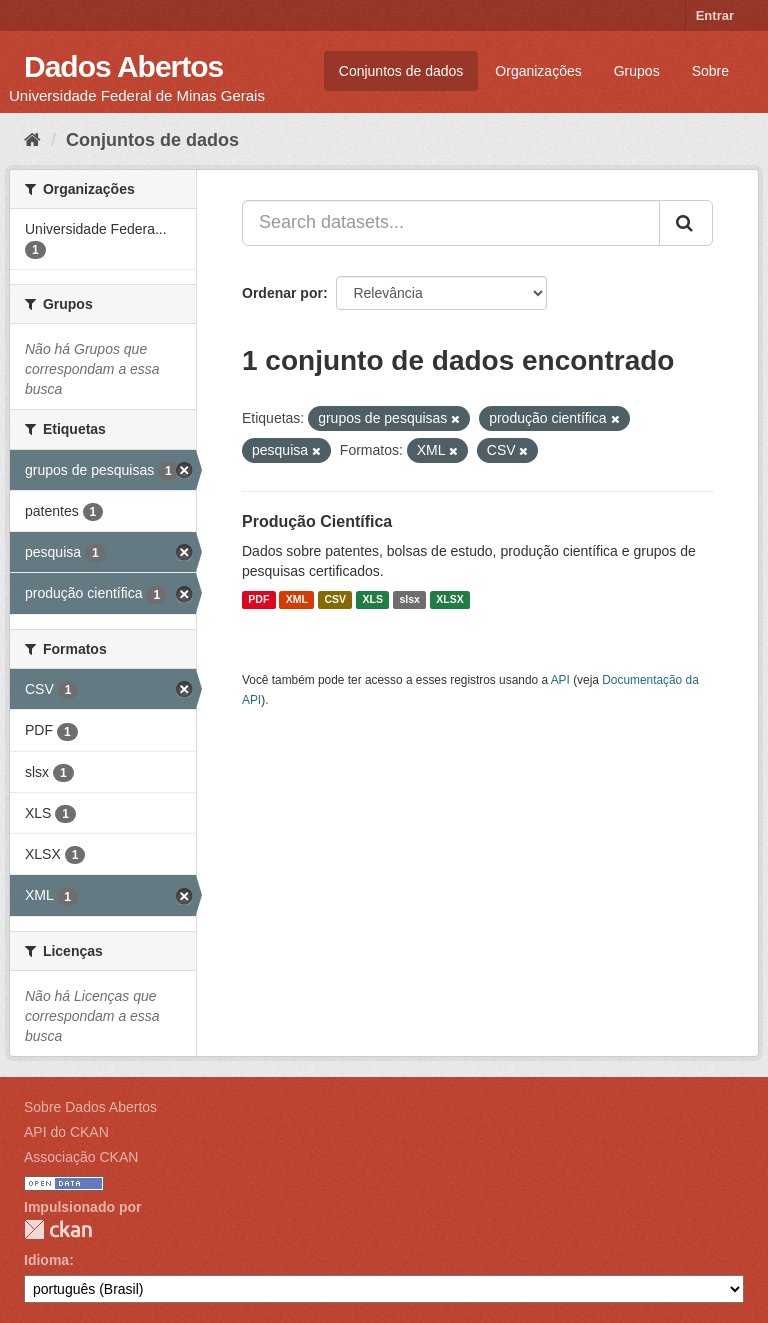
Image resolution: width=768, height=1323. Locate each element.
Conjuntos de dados (401, 71)
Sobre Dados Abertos (90, 1107)
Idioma (46, 1260)
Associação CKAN (81, 1157)
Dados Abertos (123, 66)
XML (297, 600)
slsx (409, 600)
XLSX (449, 600)
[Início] (32, 140)
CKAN (58, 1229)
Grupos (637, 71)
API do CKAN (66, 1132)
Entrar (715, 15)
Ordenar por (282, 293)
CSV (335, 600)
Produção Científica (317, 521)
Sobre (710, 71)
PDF (258, 600)
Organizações (538, 71)
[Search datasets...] (451, 223)
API (560, 680)
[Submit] (686, 223)
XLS (373, 600)
